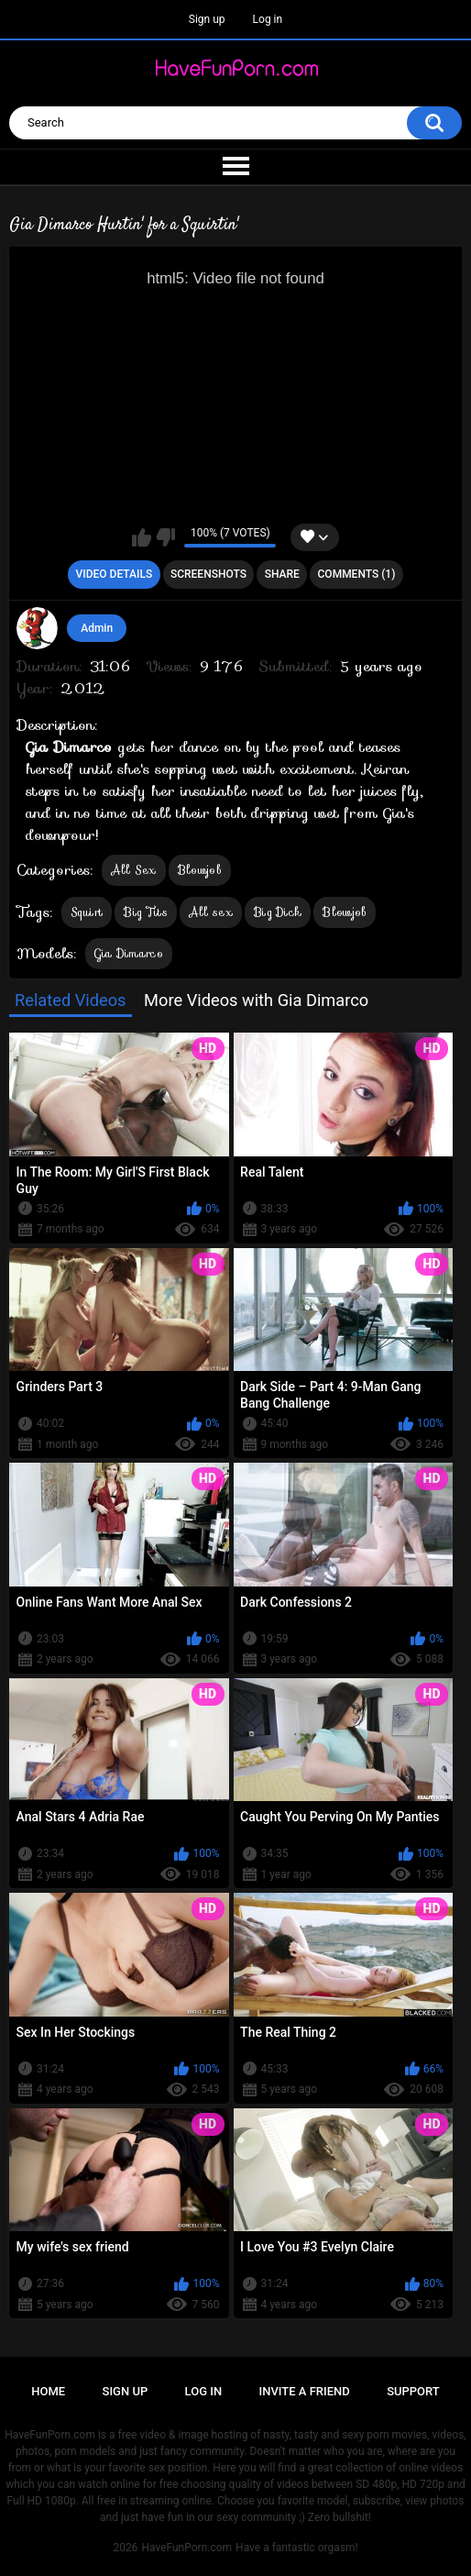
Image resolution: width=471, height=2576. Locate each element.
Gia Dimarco (128, 953)
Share (282, 574)
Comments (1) (357, 574)
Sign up (207, 19)
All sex (211, 912)
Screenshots (208, 574)
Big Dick (277, 912)
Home (48, 2391)
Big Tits (145, 912)
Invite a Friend (304, 2391)
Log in (268, 19)
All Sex (134, 870)
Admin (97, 628)
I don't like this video (165, 537)
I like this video (141, 537)
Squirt (87, 912)
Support (413, 2391)
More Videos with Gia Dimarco (256, 1000)
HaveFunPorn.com (186, 2547)
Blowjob (200, 870)
